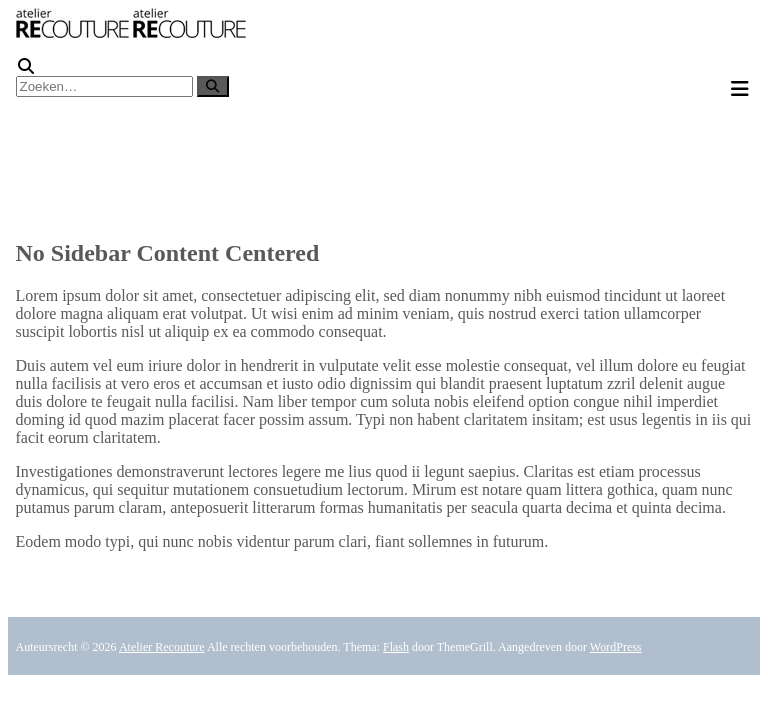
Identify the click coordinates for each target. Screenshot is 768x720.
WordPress (616, 647)
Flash (396, 647)
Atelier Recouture (162, 647)
